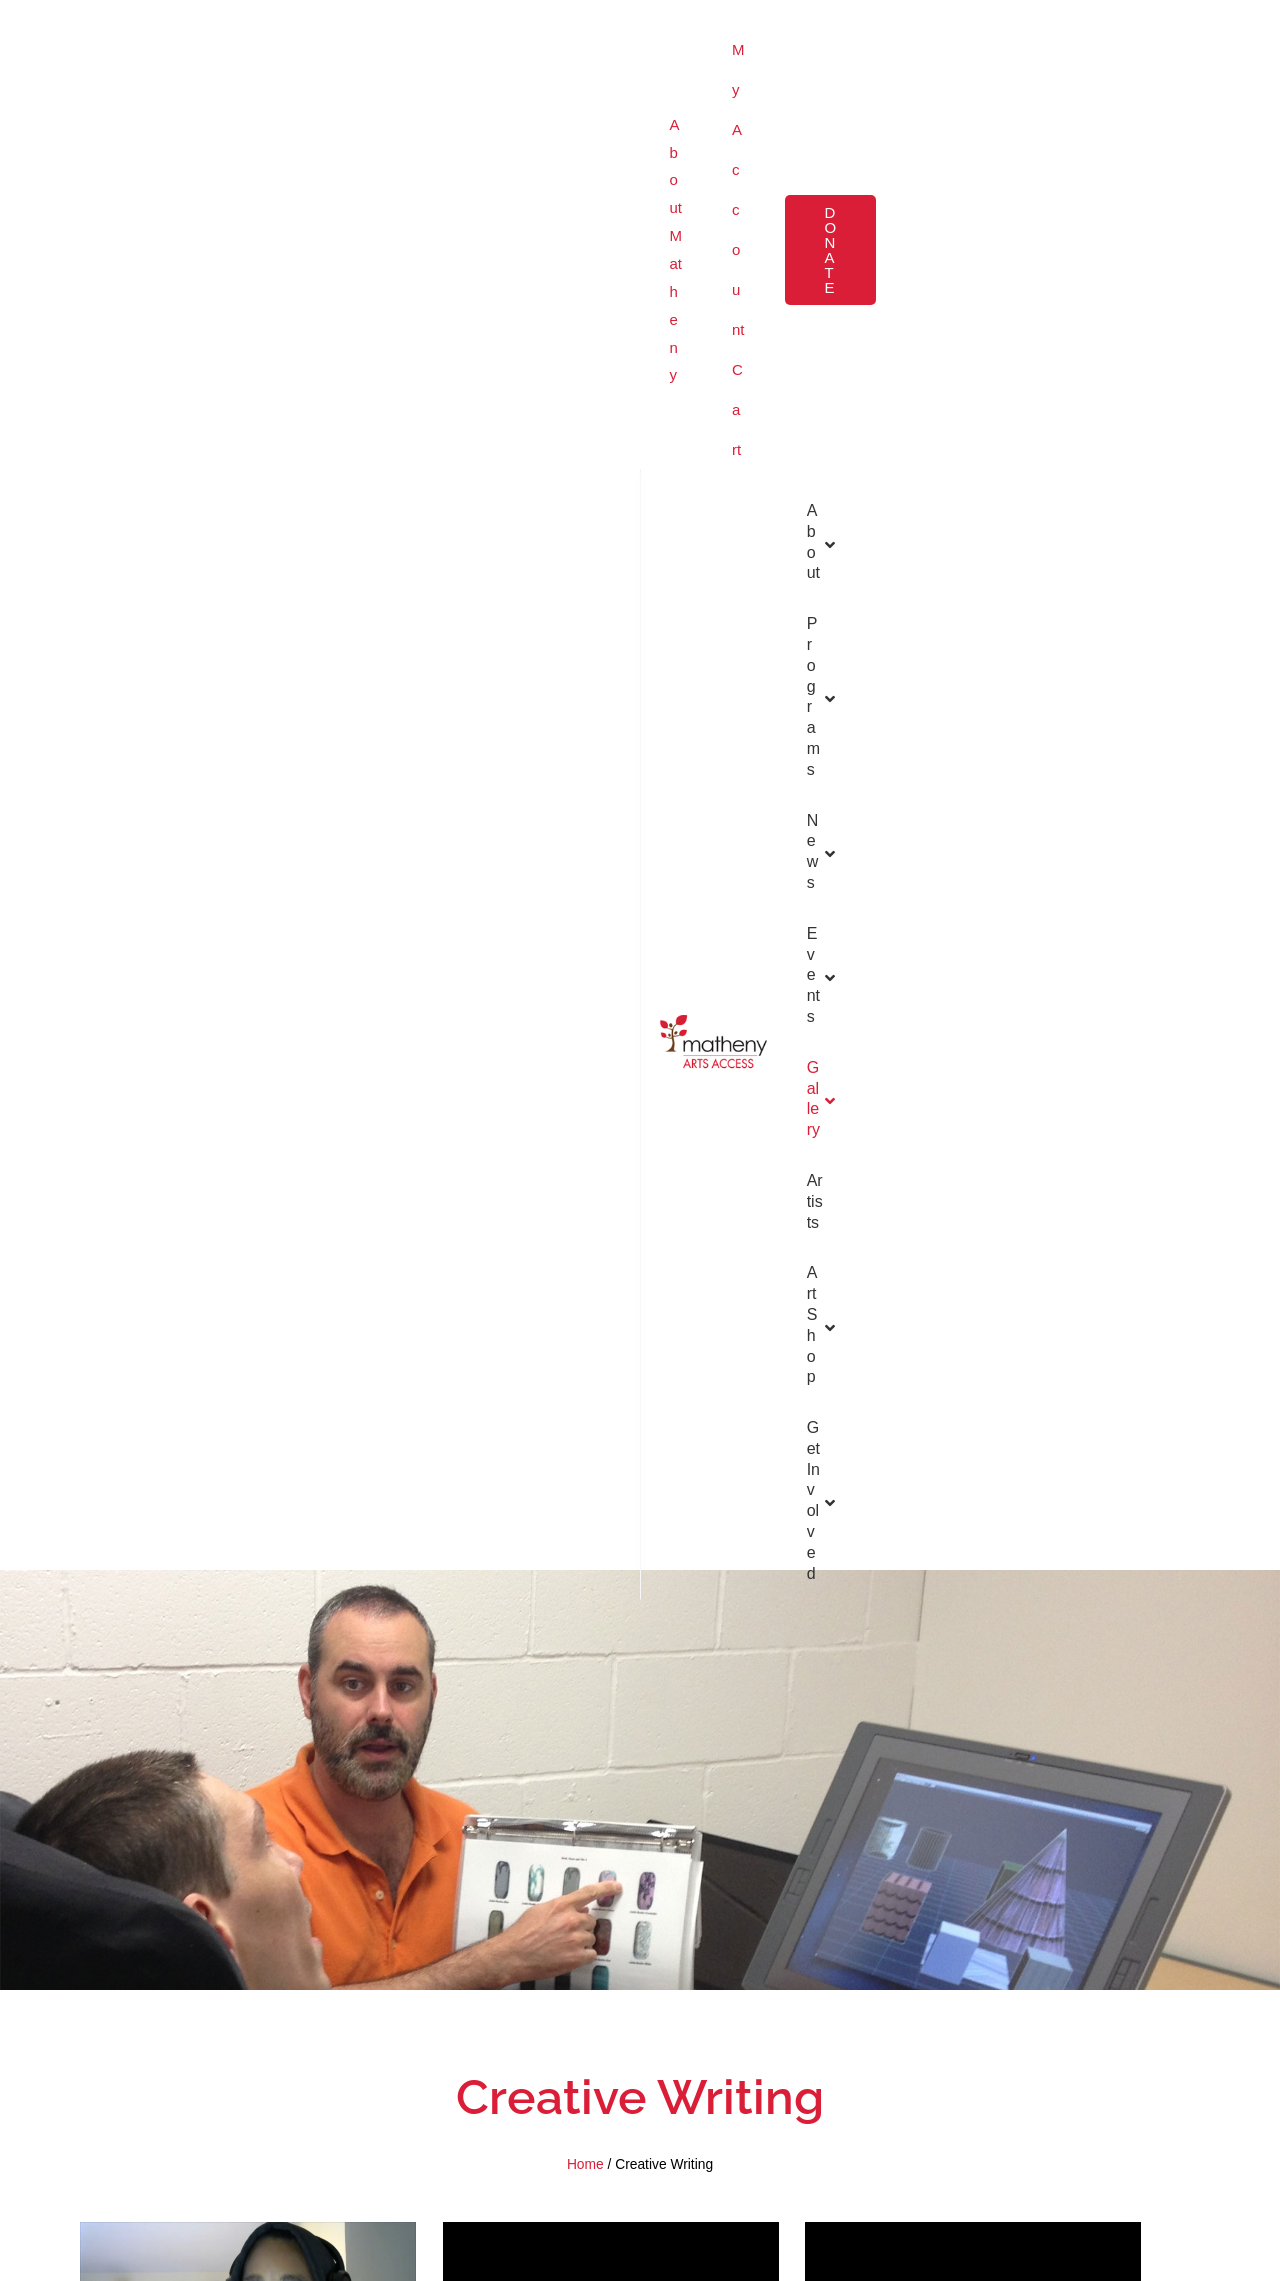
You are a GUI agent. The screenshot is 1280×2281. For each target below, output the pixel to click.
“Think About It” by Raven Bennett (248, 1368)
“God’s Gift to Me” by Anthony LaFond (973, 1368)
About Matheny (100, 28)
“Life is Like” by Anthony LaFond (610, 1044)
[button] (1169, 28)
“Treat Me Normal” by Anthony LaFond (611, 1368)
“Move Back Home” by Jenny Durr (610, 1667)
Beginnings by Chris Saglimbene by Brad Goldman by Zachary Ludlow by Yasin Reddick (973, 1692)
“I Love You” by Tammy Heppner (248, 1667)
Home (585, 755)
